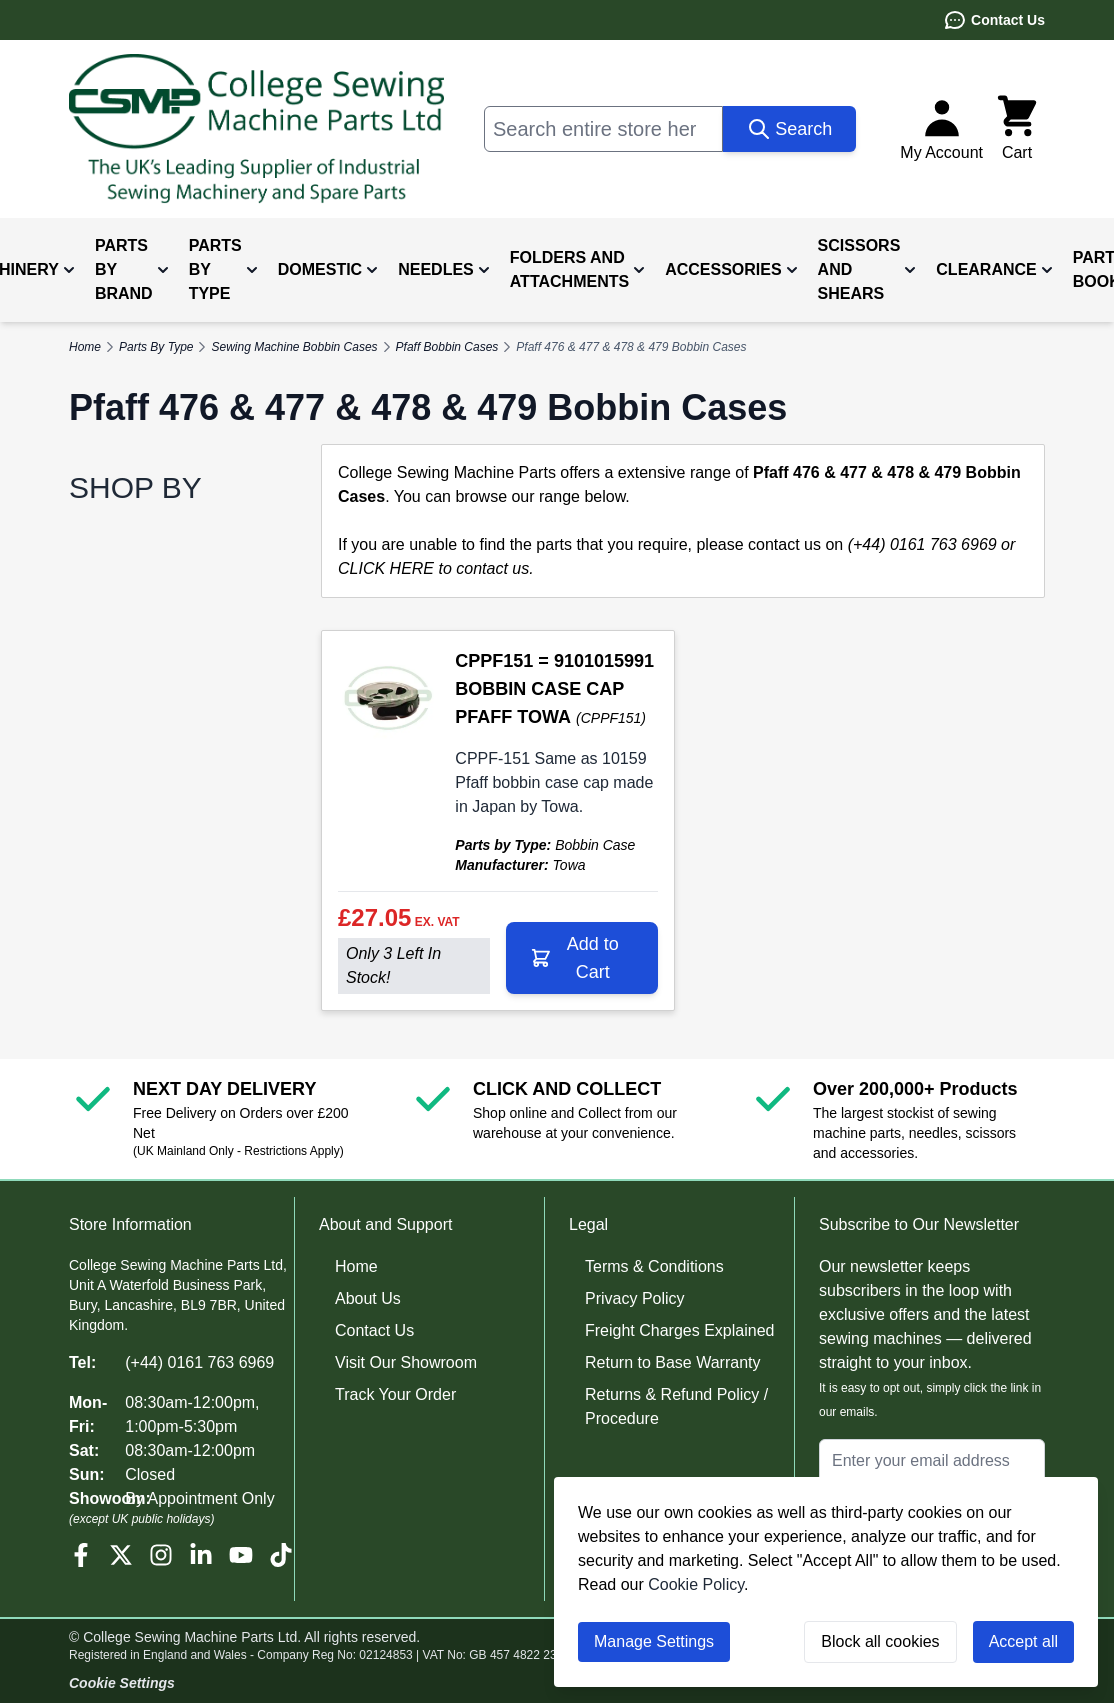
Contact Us (994, 20)
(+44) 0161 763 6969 (199, 1362)
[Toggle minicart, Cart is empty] (1017, 129)
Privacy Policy (635, 1298)
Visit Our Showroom (406, 1362)
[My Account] (941, 129)
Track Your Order (395, 1394)
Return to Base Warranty (672, 1362)
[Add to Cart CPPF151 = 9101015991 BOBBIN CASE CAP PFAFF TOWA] (582, 958)
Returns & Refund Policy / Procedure (676, 1406)
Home (356, 1266)
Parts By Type (156, 347)
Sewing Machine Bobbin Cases (294, 347)
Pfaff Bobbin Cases (447, 347)
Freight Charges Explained (679, 1330)
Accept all (1023, 1641)
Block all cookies (880, 1641)
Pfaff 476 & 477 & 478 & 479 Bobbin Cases (631, 347)
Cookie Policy (696, 1584)
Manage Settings (654, 1641)
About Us (368, 1298)
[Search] (789, 129)
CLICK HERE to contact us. (436, 568)
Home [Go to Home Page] (85, 347)
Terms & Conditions (654, 1266)
